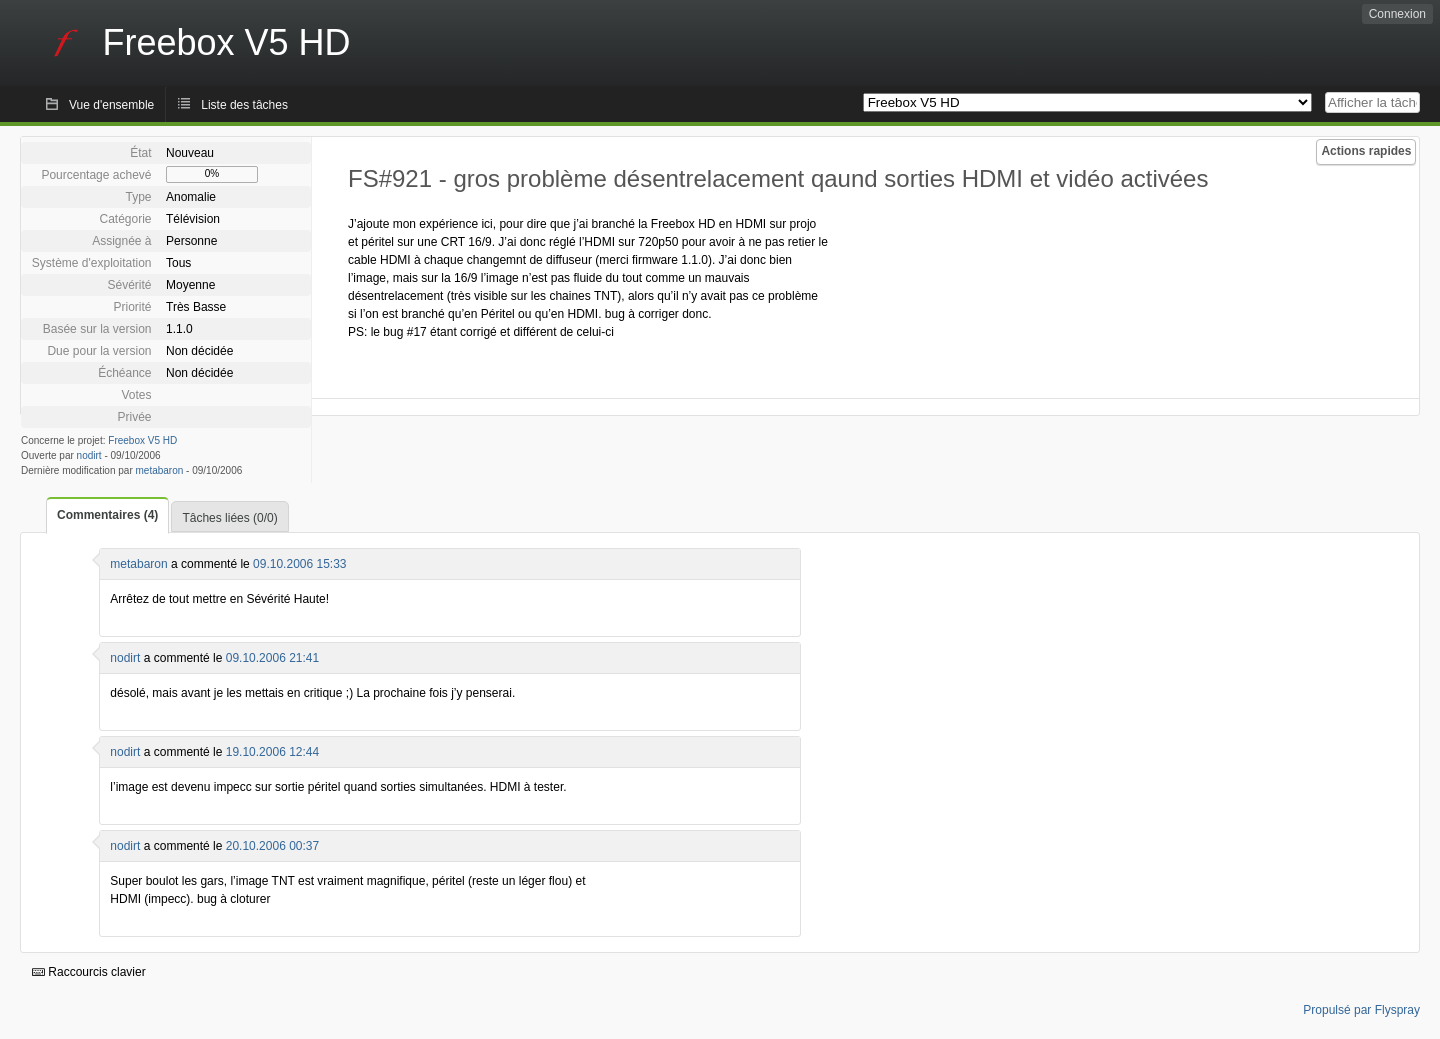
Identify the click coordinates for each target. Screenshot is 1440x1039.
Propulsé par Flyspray (1361, 1010)
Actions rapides (1366, 151)
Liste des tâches (244, 105)
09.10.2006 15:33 (299, 564)
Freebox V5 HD (142, 440)
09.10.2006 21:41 (272, 658)
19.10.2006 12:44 (272, 752)
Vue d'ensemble (111, 105)
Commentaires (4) (107, 515)
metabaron (160, 470)
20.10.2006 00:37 (272, 846)
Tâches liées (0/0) (229, 518)
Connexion (1397, 14)
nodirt (89, 455)
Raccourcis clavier (89, 972)
